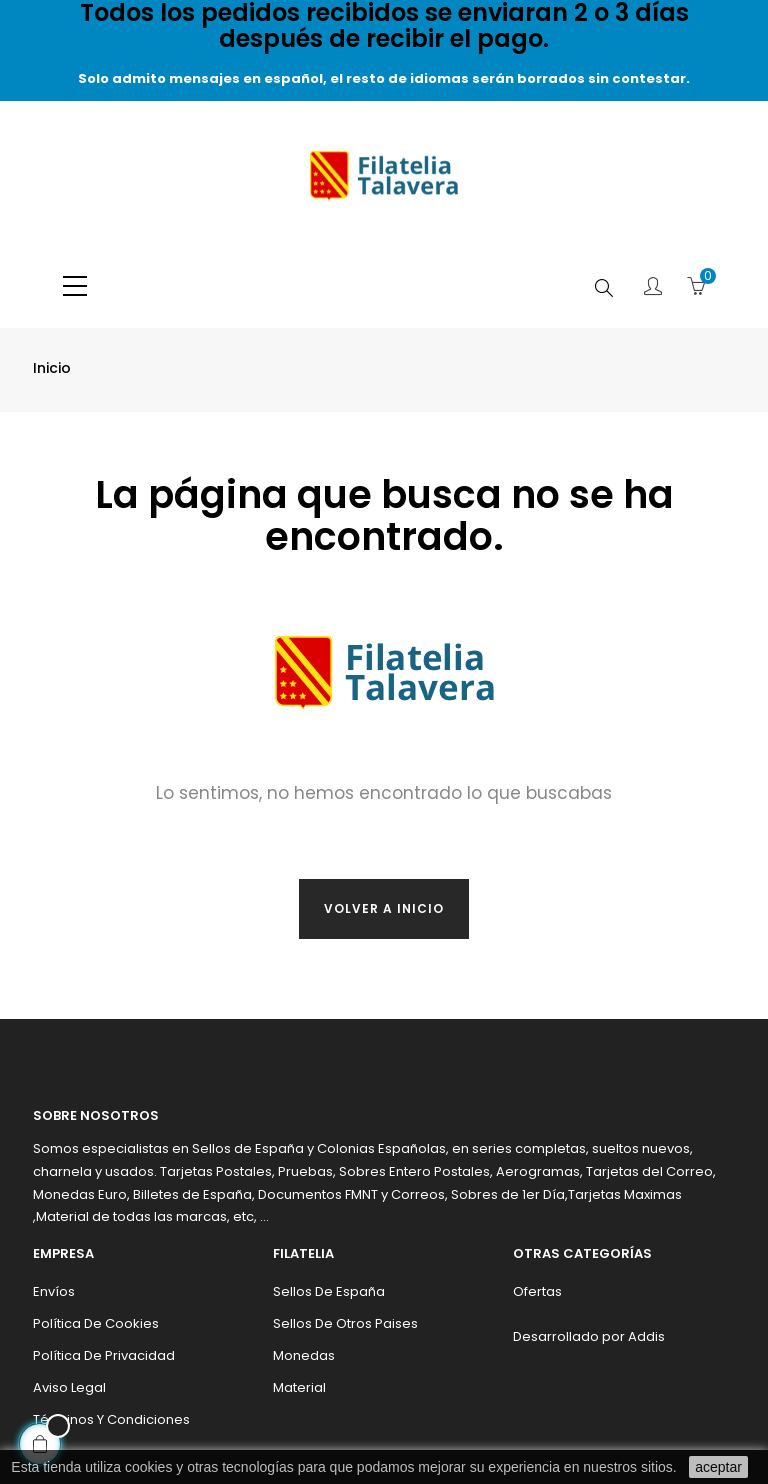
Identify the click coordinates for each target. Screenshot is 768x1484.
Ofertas (537, 1291)
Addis (646, 1336)
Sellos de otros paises (345, 1323)
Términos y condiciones (111, 1419)
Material (299, 1387)
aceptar (718, 1467)
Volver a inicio (384, 908)
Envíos (54, 1291)
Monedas (304, 1355)
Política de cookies (96, 1323)
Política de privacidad (104, 1355)
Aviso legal (69, 1387)
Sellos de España (329, 1291)
